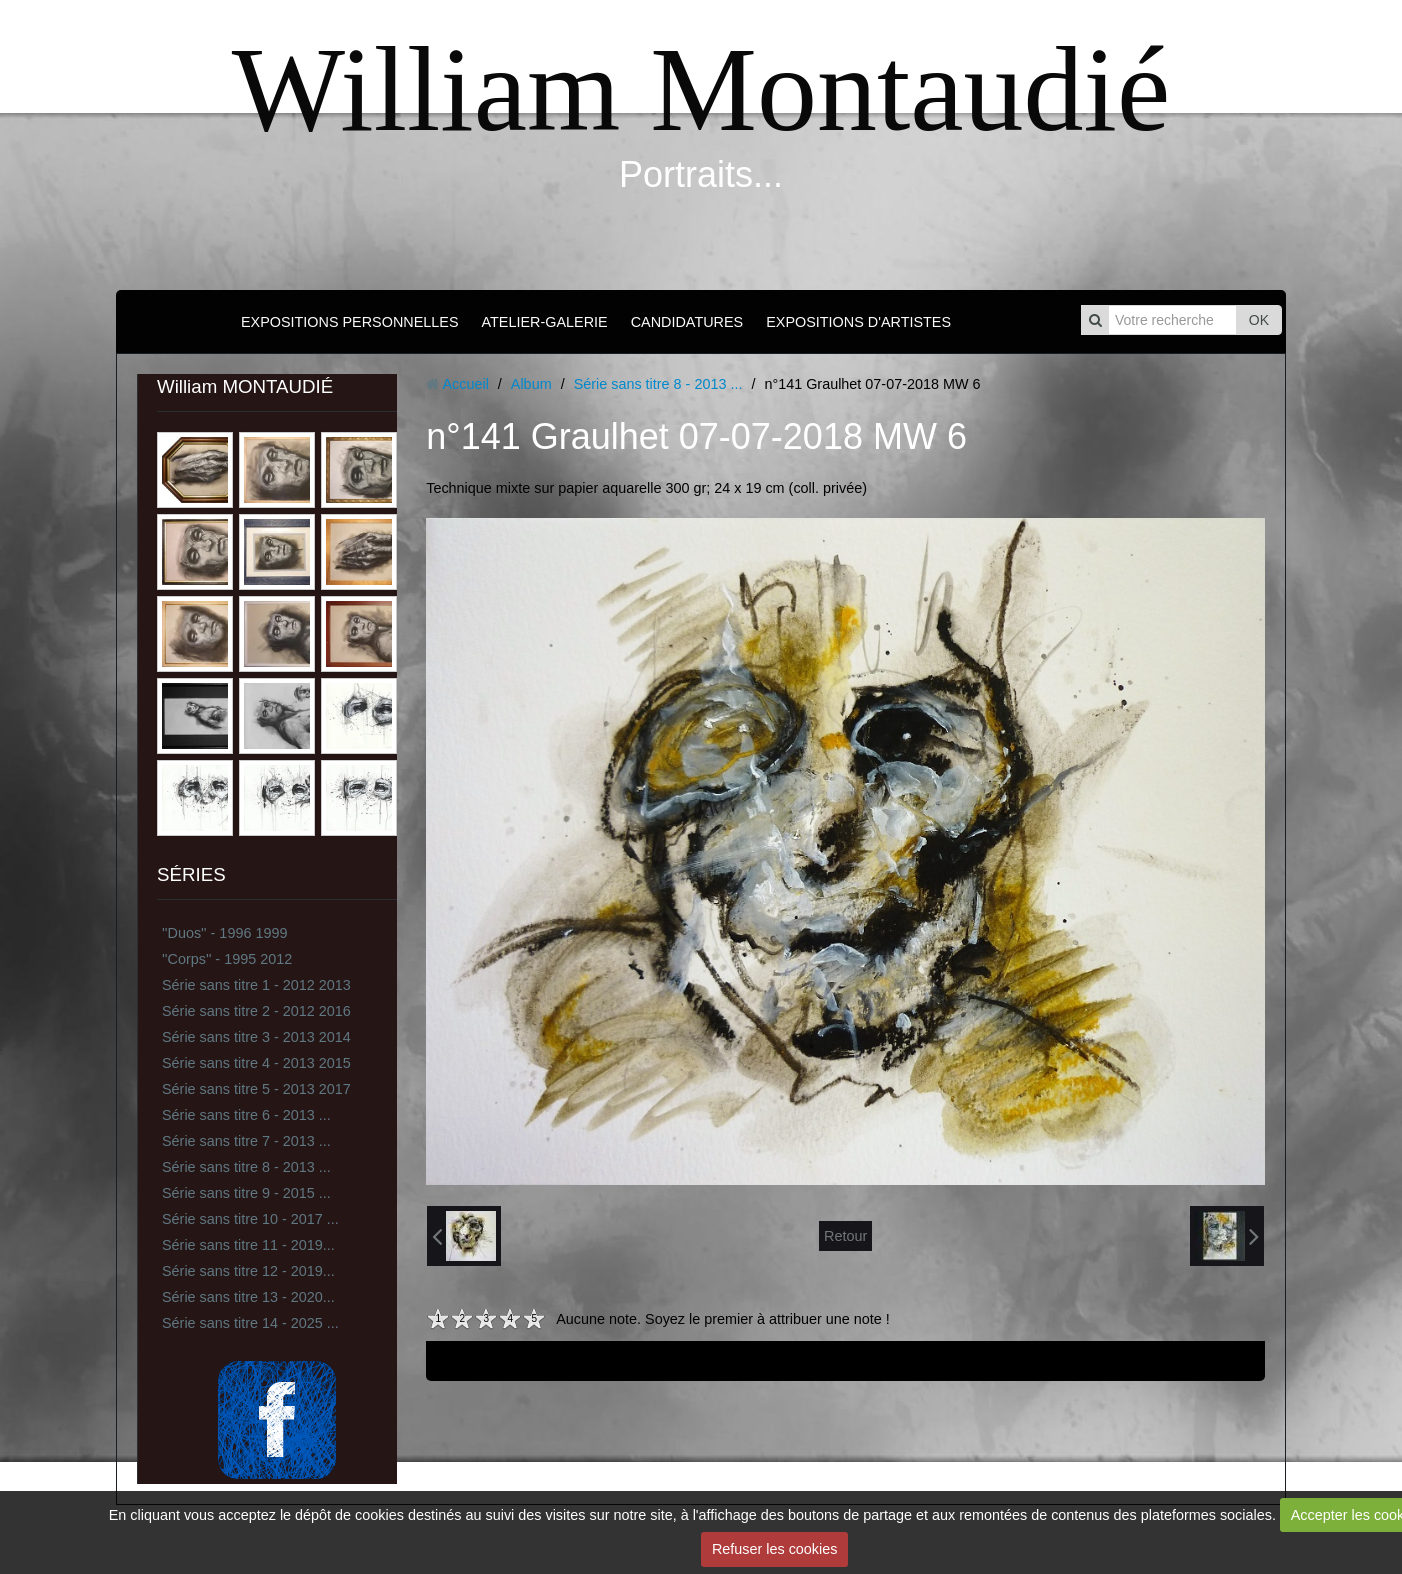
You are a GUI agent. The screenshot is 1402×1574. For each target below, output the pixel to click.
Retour (845, 1236)
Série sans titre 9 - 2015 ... (246, 1193)
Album (531, 384)
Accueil (465, 384)
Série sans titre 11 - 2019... (248, 1245)
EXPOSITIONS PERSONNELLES (350, 322)
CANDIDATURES (687, 322)
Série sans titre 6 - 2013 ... (246, 1115)
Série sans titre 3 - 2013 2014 (256, 1037)
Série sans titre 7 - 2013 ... (246, 1141)
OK (1259, 320)
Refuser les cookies (775, 1549)
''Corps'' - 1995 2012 (227, 959)
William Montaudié (701, 89)
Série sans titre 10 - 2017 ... (250, 1219)
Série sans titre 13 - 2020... (248, 1297)
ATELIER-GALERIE (545, 322)
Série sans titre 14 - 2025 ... (250, 1323)
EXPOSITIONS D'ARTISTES (858, 322)
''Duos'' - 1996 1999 (224, 933)
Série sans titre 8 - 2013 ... (246, 1167)
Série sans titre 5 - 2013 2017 (256, 1089)
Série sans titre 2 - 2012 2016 (256, 1011)
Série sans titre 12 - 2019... (248, 1271)
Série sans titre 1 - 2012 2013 (256, 985)
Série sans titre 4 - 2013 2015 (256, 1063)
